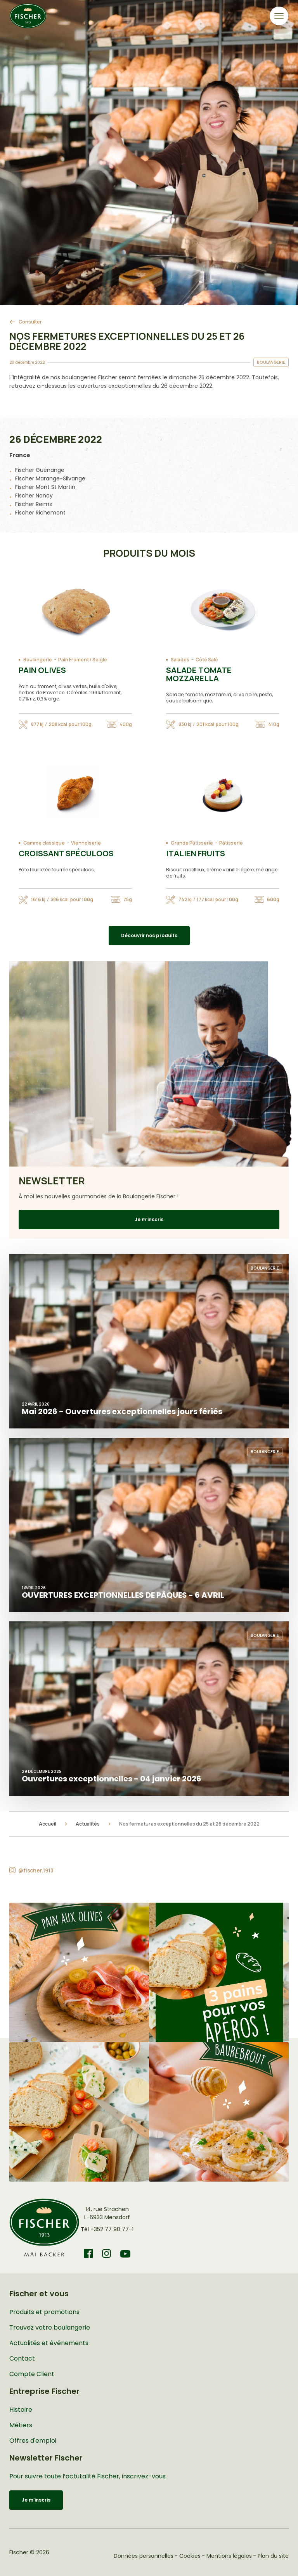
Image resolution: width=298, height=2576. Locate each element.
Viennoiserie (86, 843)
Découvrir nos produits (149, 935)
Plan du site (273, 2556)
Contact (22, 2358)
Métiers (20, 2425)
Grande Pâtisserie (192, 843)
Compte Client (31, 2374)
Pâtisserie (231, 843)
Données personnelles (143, 2556)
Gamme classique (44, 843)
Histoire (20, 2409)
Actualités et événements (48, 2343)
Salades (180, 660)
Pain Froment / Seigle (82, 660)
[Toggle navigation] (279, 16)
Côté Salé (207, 660)
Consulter (30, 322)
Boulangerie (37, 660)
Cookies (190, 2556)
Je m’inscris (149, 1219)
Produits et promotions (44, 2312)
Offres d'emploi (32, 2440)
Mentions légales (229, 2556)
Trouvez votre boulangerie (49, 2327)
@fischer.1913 (36, 1870)
